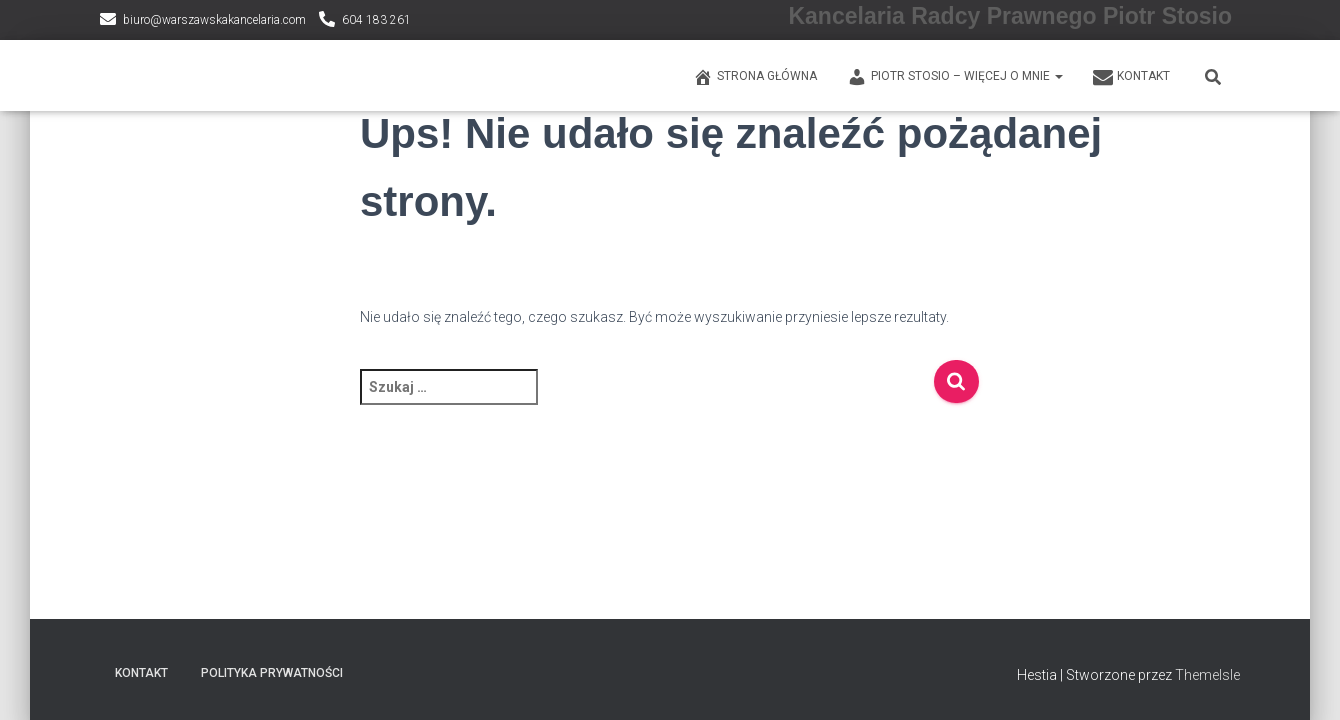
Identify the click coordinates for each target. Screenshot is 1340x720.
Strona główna (755, 77)
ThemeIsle (1207, 675)
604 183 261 (376, 20)
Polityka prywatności (272, 673)
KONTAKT (1131, 77)
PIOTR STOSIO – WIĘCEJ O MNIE (955, 77)
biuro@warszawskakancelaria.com (214, 20)
